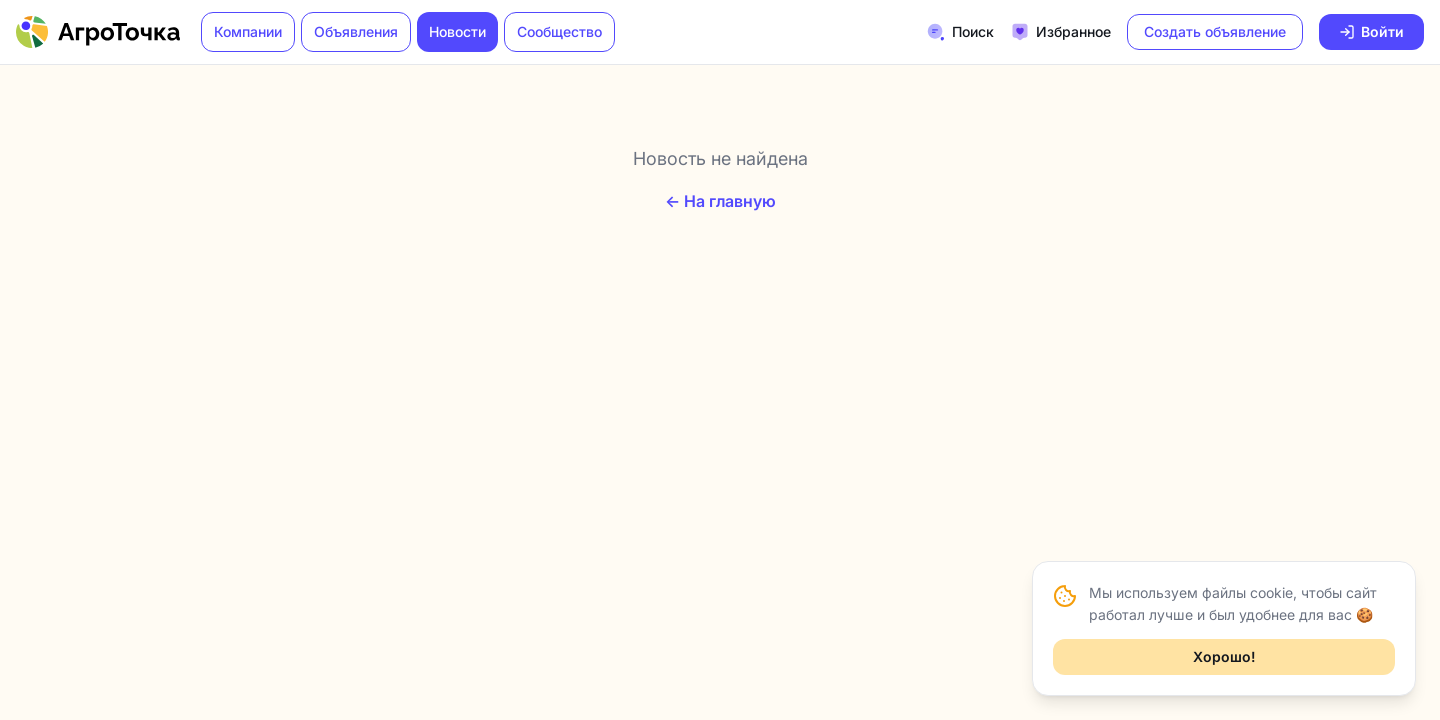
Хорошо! (1224, 656)
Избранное (1060, 32)
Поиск (960, 32)
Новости (457, 31)
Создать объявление (1215, 31)
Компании (248, 31)
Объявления (356, 31)
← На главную (720, 201)
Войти (1371, 31)
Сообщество (559, 31)
